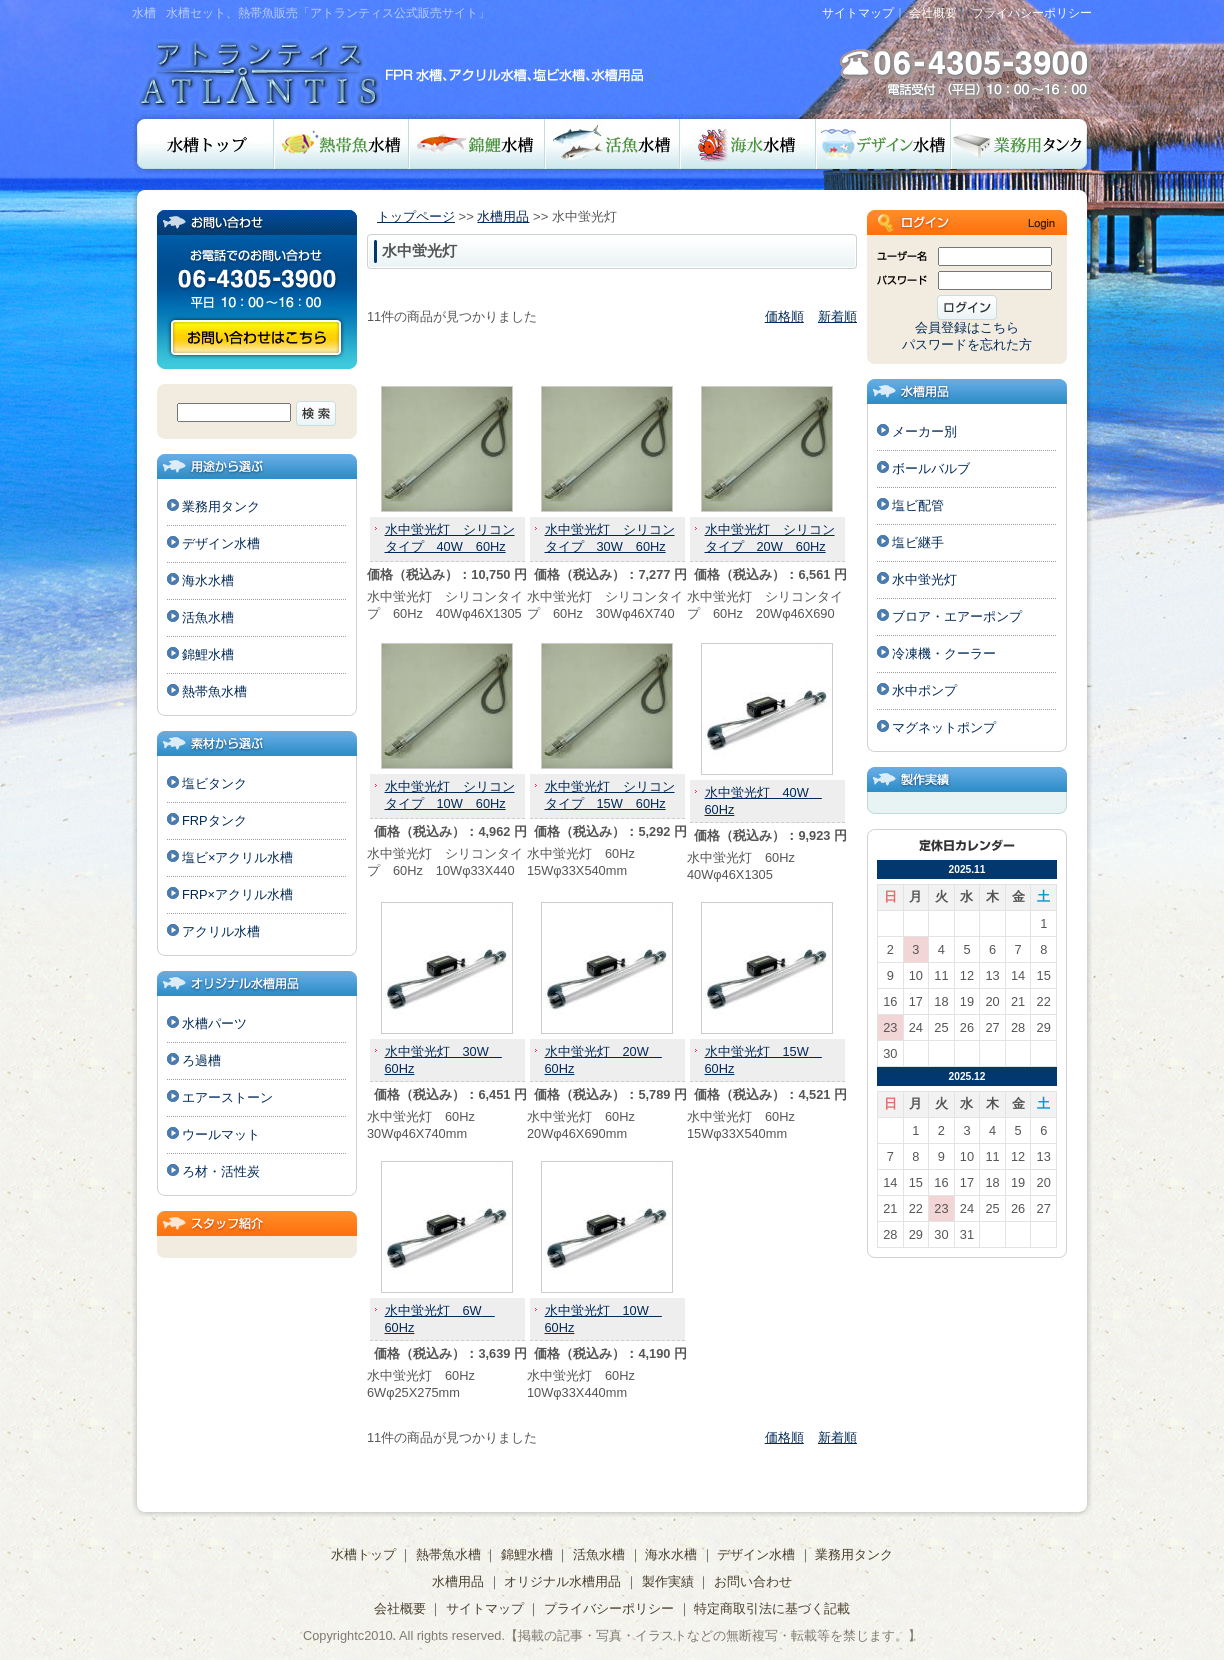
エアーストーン (227, 1097)
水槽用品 (503, 216)
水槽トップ (203, 144)
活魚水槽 (612, 144)
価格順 (784, 316)
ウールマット (221, 1134)
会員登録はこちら (967, 327)
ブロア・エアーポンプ (957, 616)
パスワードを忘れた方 (967, 344)
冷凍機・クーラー (944, 653)
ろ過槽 (201, 1060)
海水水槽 (748, 144)
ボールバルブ (931, 468)
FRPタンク (214, 820)
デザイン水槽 (883, 144)
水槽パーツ (214, 1023)
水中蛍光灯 (924, 579)
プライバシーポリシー (1032, 13)
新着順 (837, 316)
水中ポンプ (924, 690)
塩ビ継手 (918, 542)
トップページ (416, 216)
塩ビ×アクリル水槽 (237, 857)
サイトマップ (858, 13)
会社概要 (933, 13)
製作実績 (668, 1581)
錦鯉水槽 (477, 144)
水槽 (144, 13)
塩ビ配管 (918, 505)
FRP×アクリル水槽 (237, 894)
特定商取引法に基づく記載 (772, 1608)
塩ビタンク (214, 783)
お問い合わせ (256, 337)
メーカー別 (924, 431)
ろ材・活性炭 (221, 1171)
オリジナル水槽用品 (562, 1581)
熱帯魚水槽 (341, 144)
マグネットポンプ (944, 727)
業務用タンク (1021, 144)
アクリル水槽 (221, 931)
